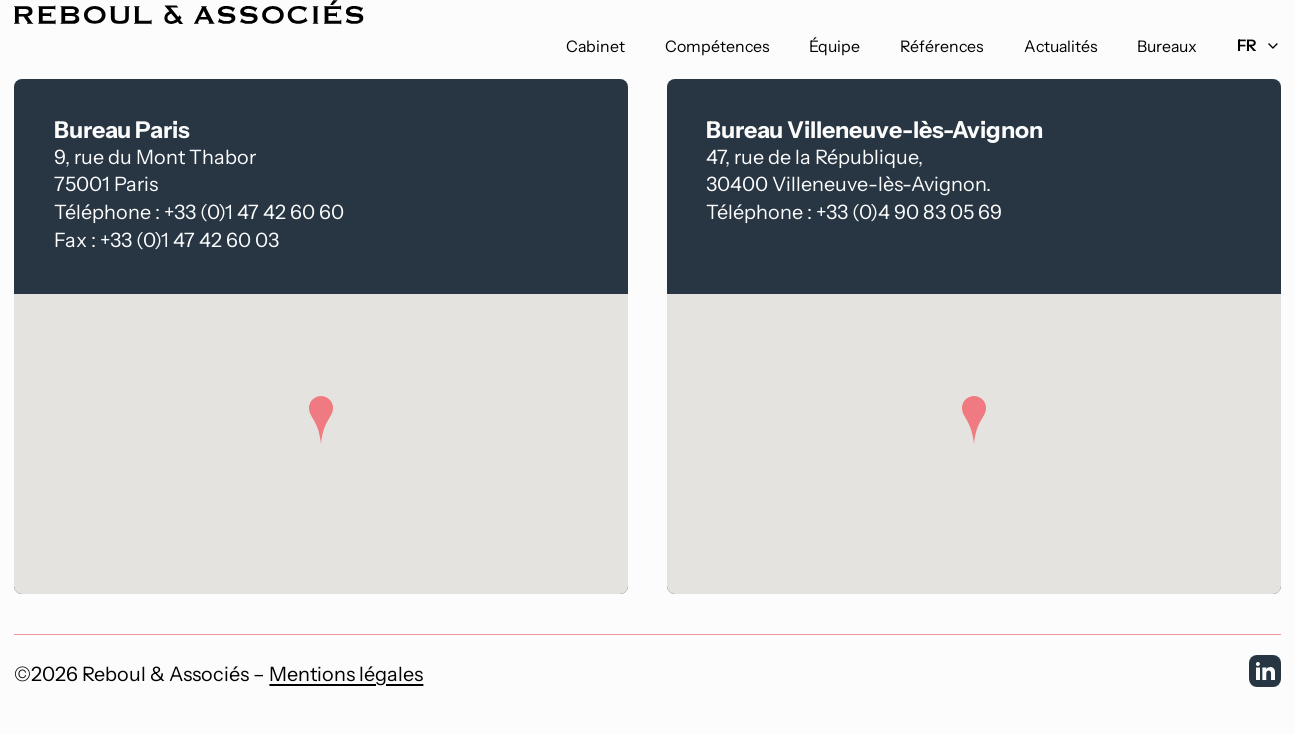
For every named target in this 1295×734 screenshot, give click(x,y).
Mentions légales (346, 674)
